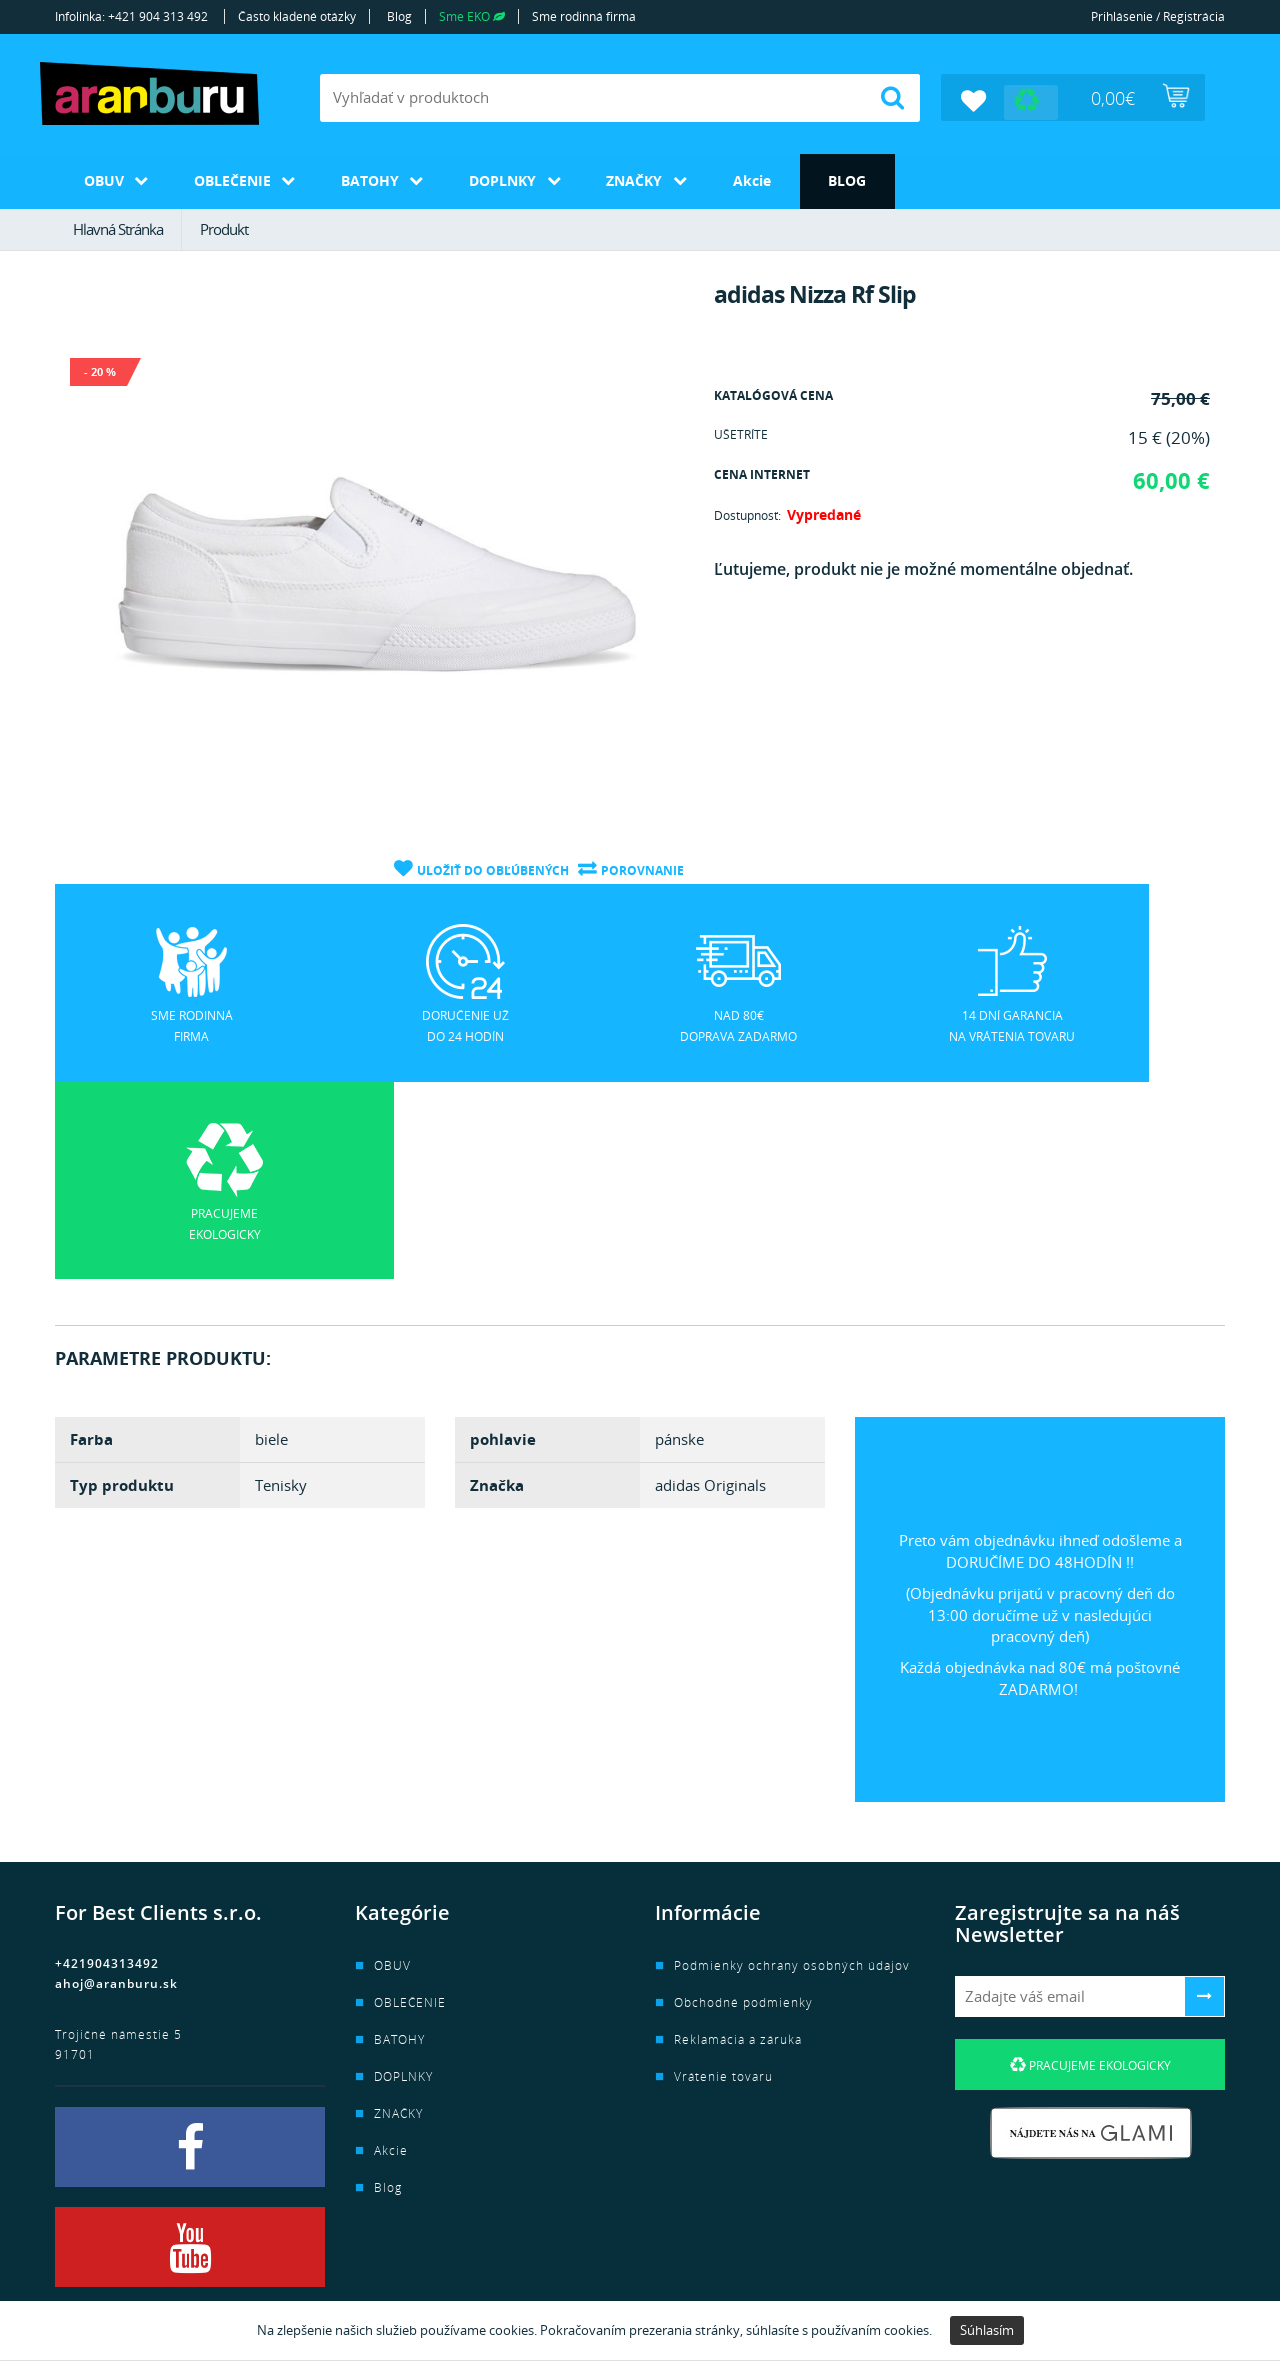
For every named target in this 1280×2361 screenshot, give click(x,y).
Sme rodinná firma (584, 16)
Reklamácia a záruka (738, 1839)
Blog (399, 16)
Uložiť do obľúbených (492, 868)
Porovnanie (642, 868)
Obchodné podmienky (743, 1802)
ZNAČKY (651, 179)
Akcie (772, 179)
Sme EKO (472, 16)
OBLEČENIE (237, 179)
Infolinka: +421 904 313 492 (131, 16)
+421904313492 (107, 1763)
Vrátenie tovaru (723, 1876)
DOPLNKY (515, 179)
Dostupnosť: (747, 514)
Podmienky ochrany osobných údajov (792, 1765)
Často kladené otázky (297, 16)
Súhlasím (987, 2330)
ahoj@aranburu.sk (116, 1783)
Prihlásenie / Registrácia (1158, 16)
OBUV (105, 179)
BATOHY (379, 179)
